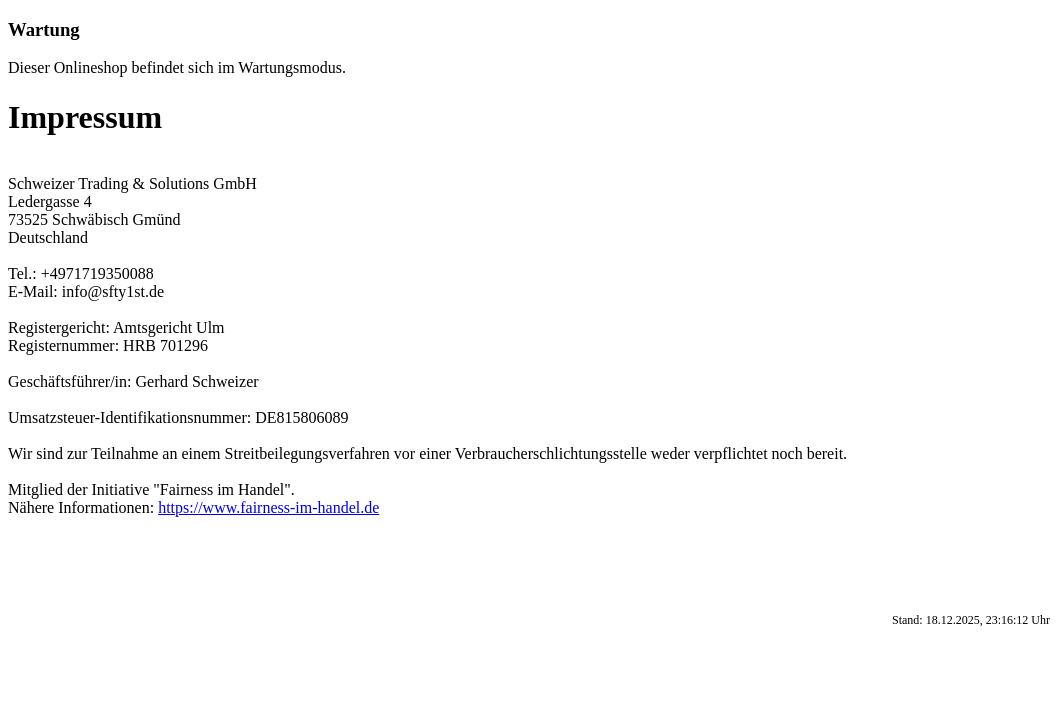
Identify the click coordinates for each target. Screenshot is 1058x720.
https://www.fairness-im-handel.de (268, 507)
